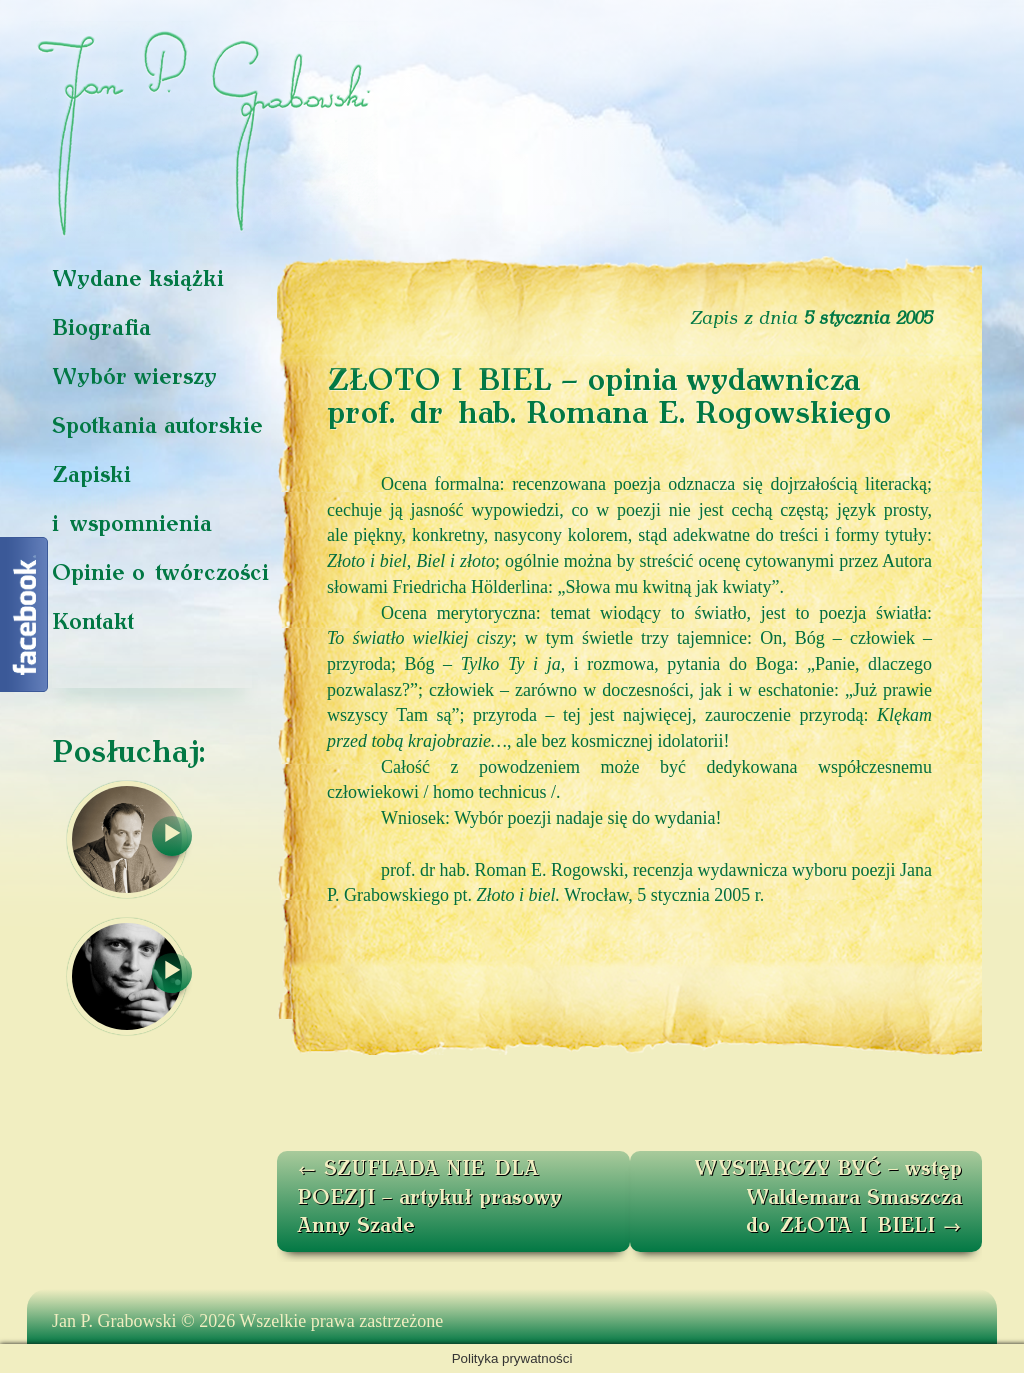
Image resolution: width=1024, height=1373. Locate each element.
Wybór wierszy (134, 378)
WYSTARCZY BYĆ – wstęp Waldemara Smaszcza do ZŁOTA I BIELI (828, 1198)
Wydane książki (138, 280)
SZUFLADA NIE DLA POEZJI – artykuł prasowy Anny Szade (429, 1198)
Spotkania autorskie (157, 427)
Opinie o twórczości (160, 574)
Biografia (101, 329)
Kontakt (93, 623)
